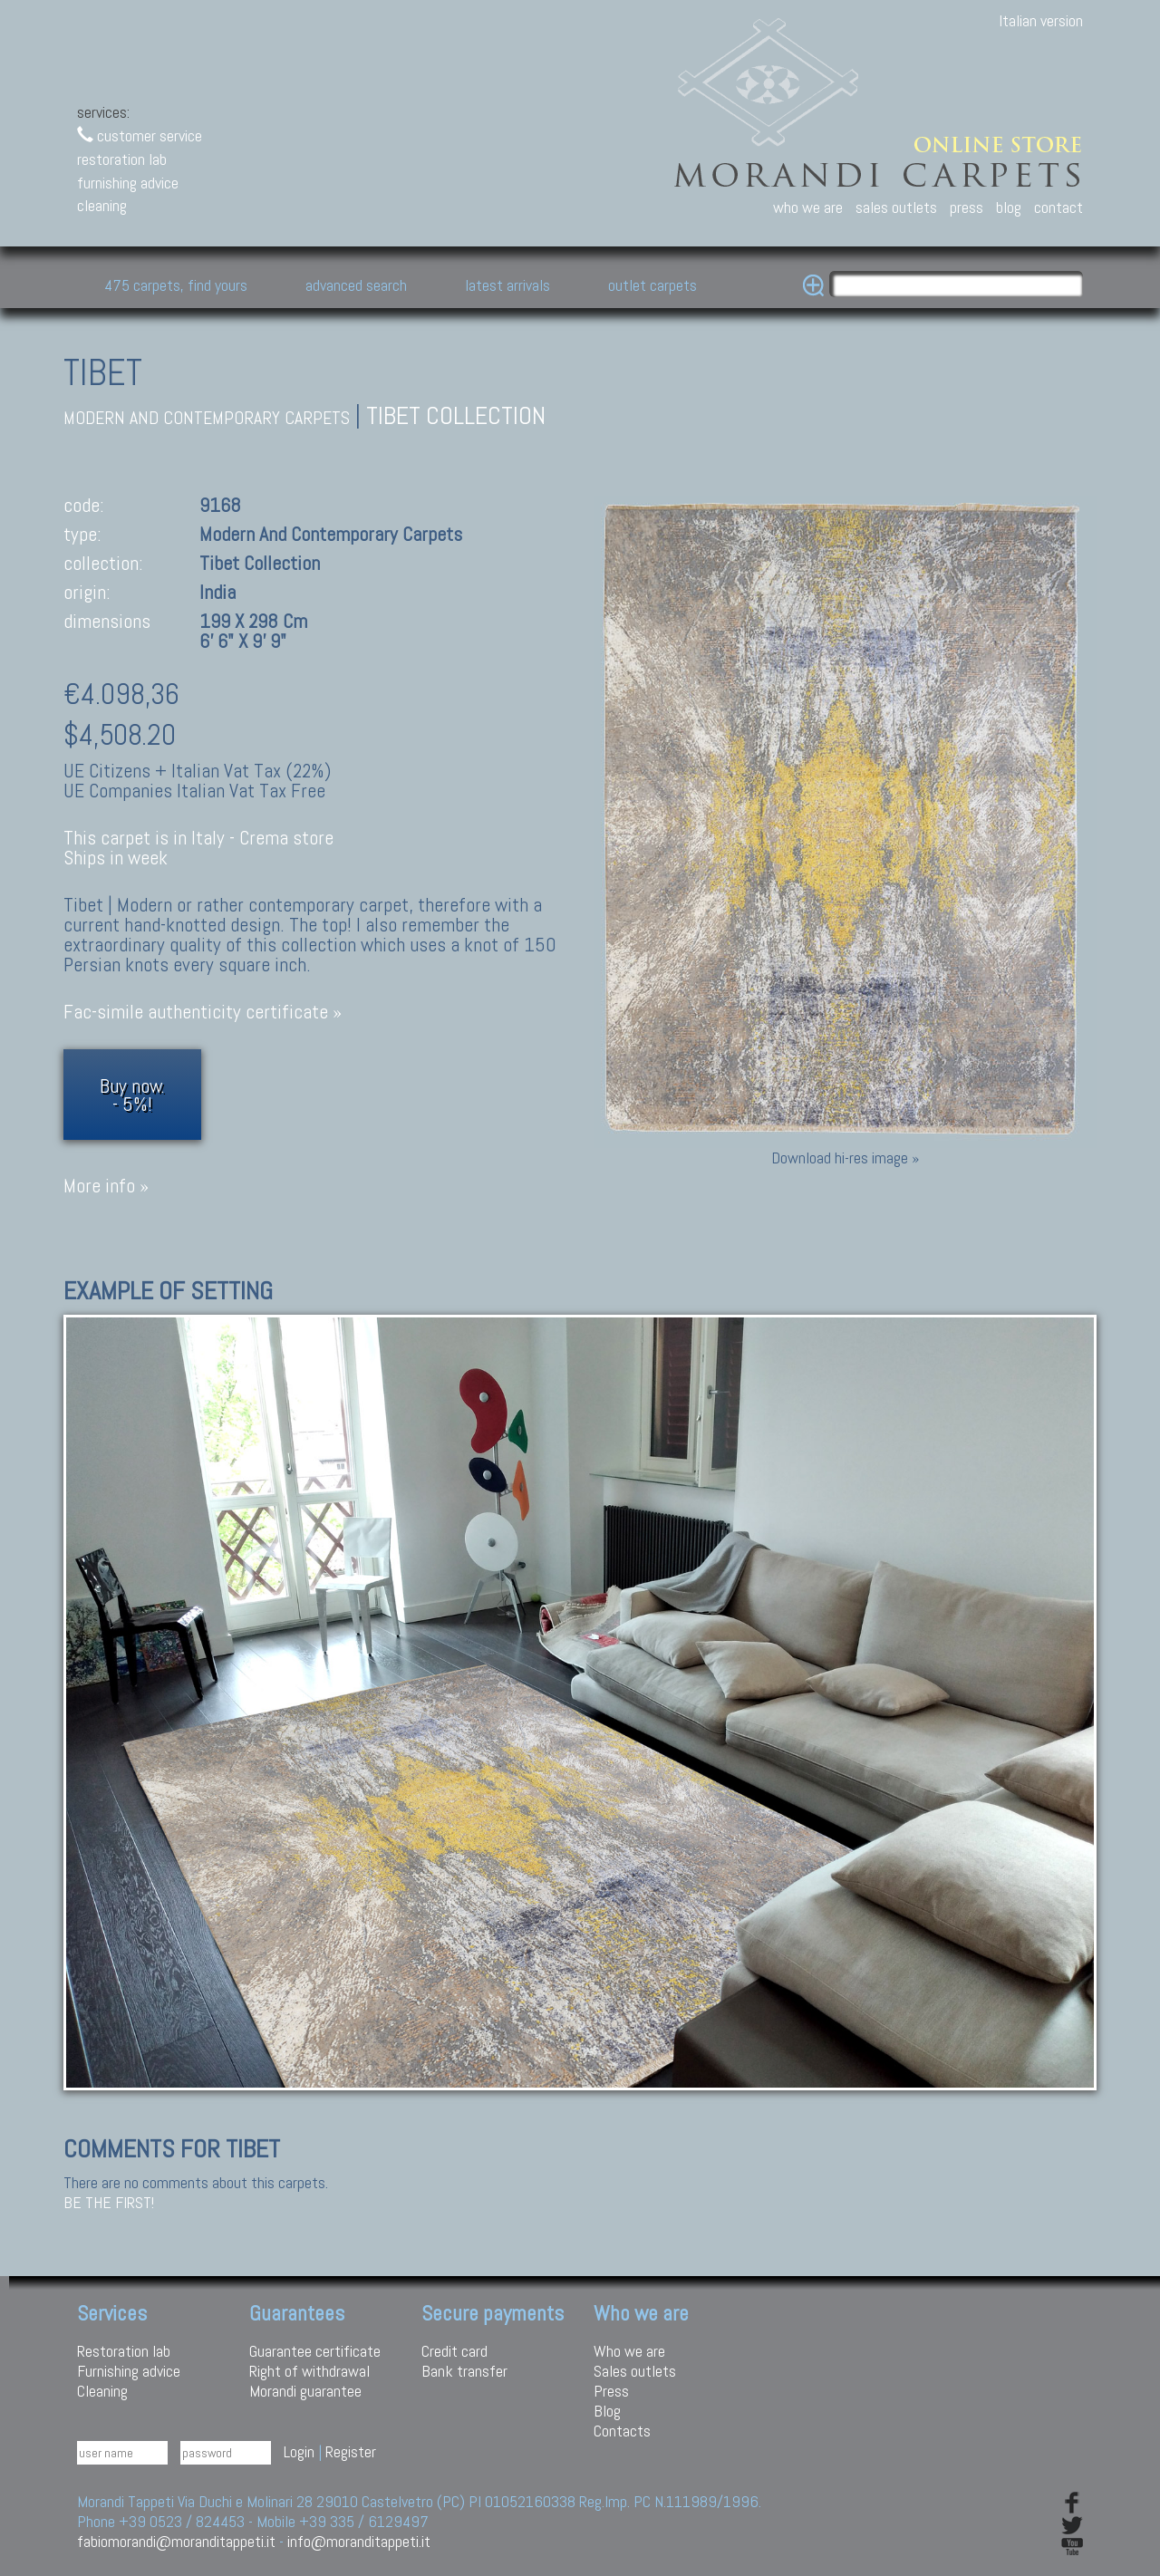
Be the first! (108, 2203)
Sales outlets (635, 2370)
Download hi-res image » (845, 1157)
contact (1058, 207)
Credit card (454, 2350)
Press (611, 2390)
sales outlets (896, 207)
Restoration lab (123, 2350)
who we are (808, 207)
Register (350, 2451)
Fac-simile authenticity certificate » (202, 1011)
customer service (139, 135)
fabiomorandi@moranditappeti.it (176, 2541)
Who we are (629, 2350)
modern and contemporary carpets (206, 418)
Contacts (622, 2430)
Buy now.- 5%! (132, 1094)
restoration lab (122, 159)
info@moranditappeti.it (358, 2541)
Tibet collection (456, 415)
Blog (607, 2410)
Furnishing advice (128, 2370)
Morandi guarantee (305, 2390)
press (966, 207)
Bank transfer (464, 2370)
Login (299, 2451)
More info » (106, 1185)
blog (1008, 207)
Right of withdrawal (309, 2370)
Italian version (1041, 20)
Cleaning (102, 2390)
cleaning (102, 205)
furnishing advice (128, 182)
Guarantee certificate (315, 2350)
